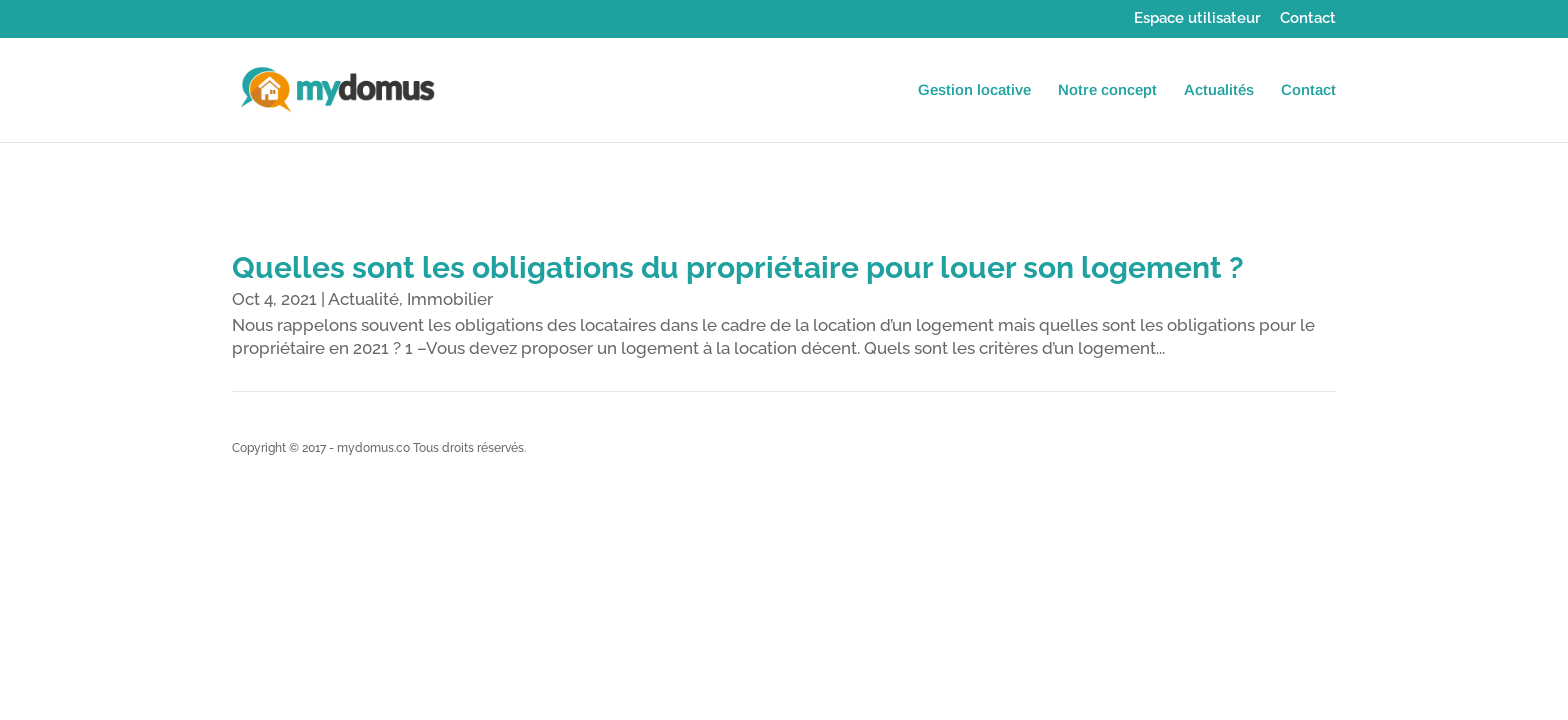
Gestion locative (974, 90)
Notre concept (1107, 90)
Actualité (363, 299)
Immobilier (450, 299)
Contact (1308, 19)
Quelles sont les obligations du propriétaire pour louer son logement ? (738, 267)
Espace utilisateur (1197, 19)
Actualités (1219, 90)
